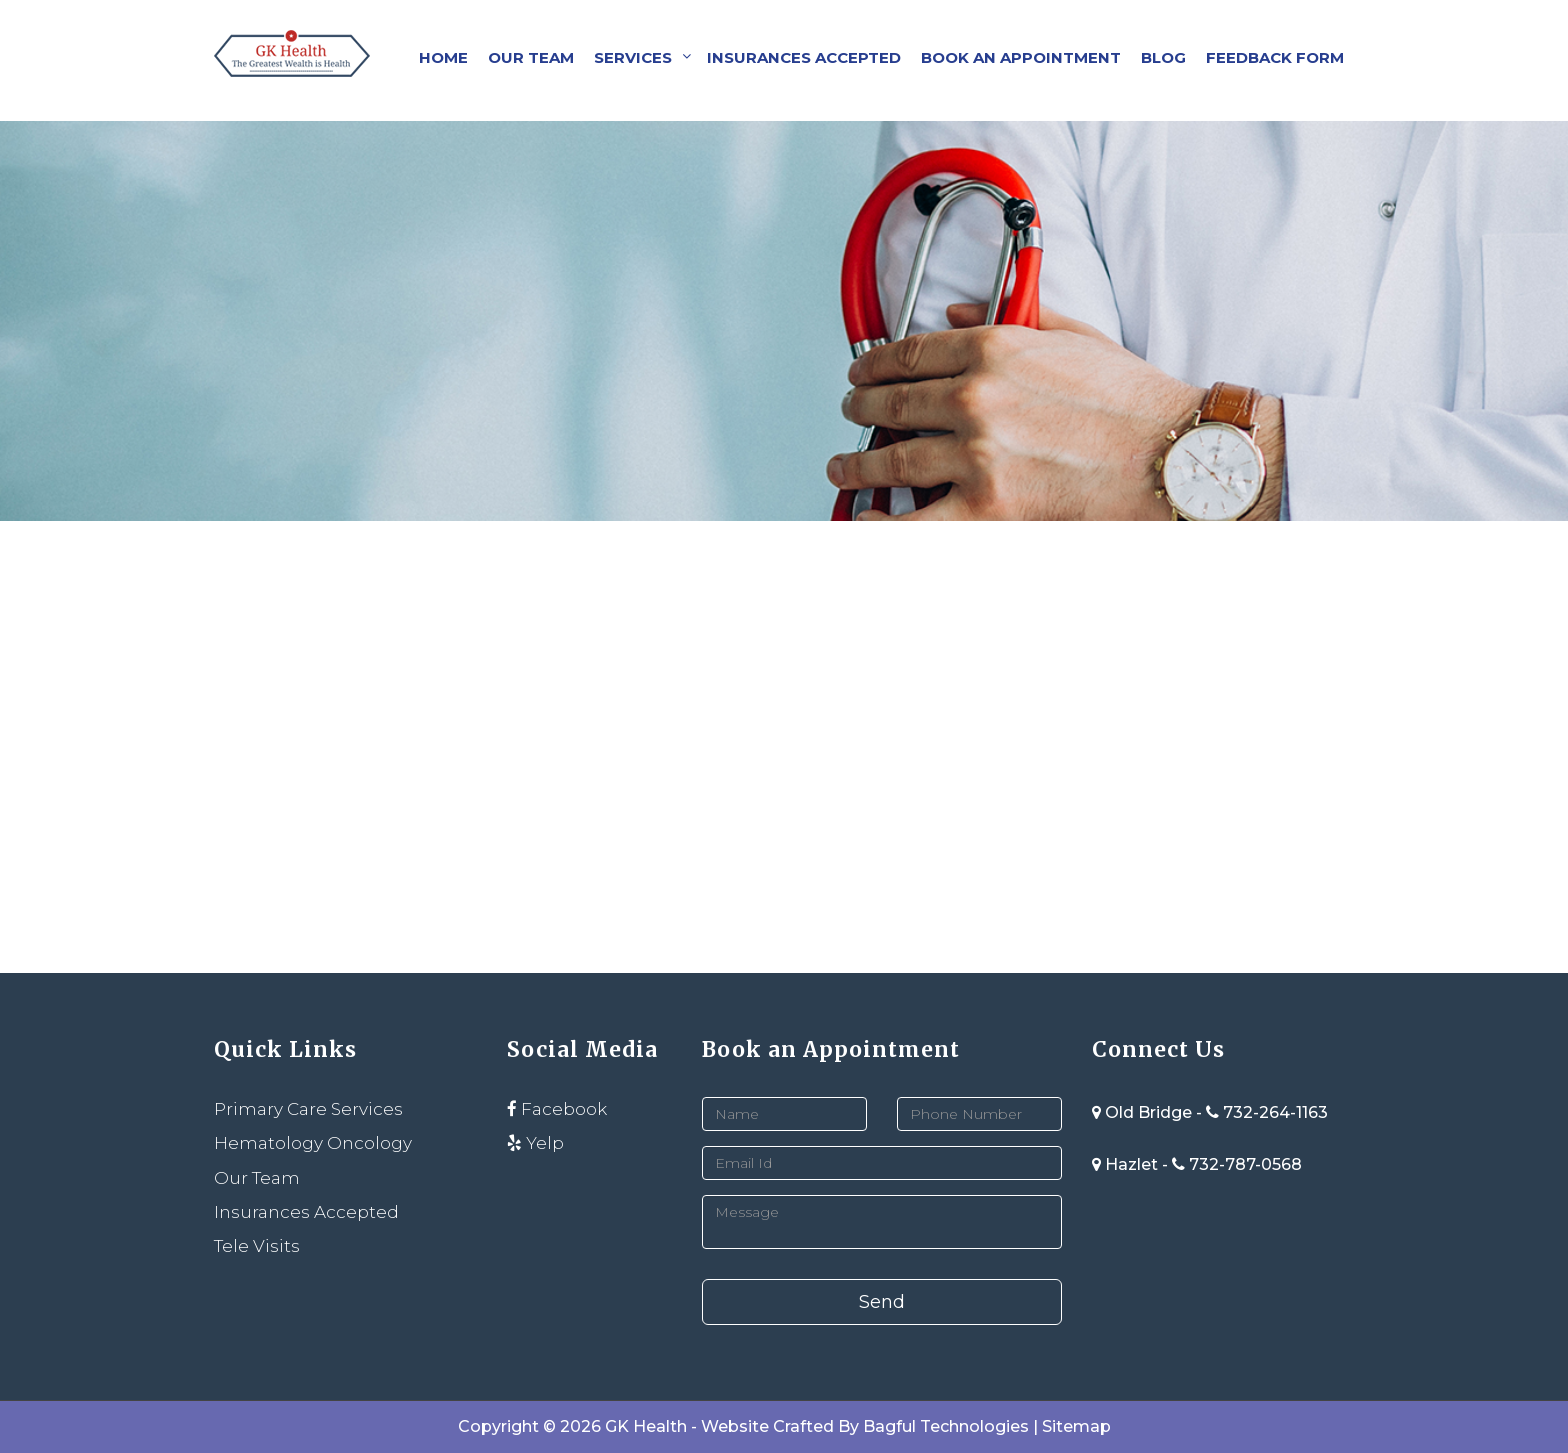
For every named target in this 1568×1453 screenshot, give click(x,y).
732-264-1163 (1275, 1112)
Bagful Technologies (946, 1426)
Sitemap (1076, 1426)
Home (443, 57)
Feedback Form (1275, 57)
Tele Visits (257, 1246)
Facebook (557, 1109)
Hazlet (1127, 1164)
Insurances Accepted (804, 57)
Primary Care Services (308, 1109)
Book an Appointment (1021, 57)
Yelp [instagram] (535, 1143)
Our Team (531, 57)
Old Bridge (1144, 1112)
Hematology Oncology (313, 1143)
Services (633, 57)
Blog (1163, 57)
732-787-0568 (1245, 1164)
